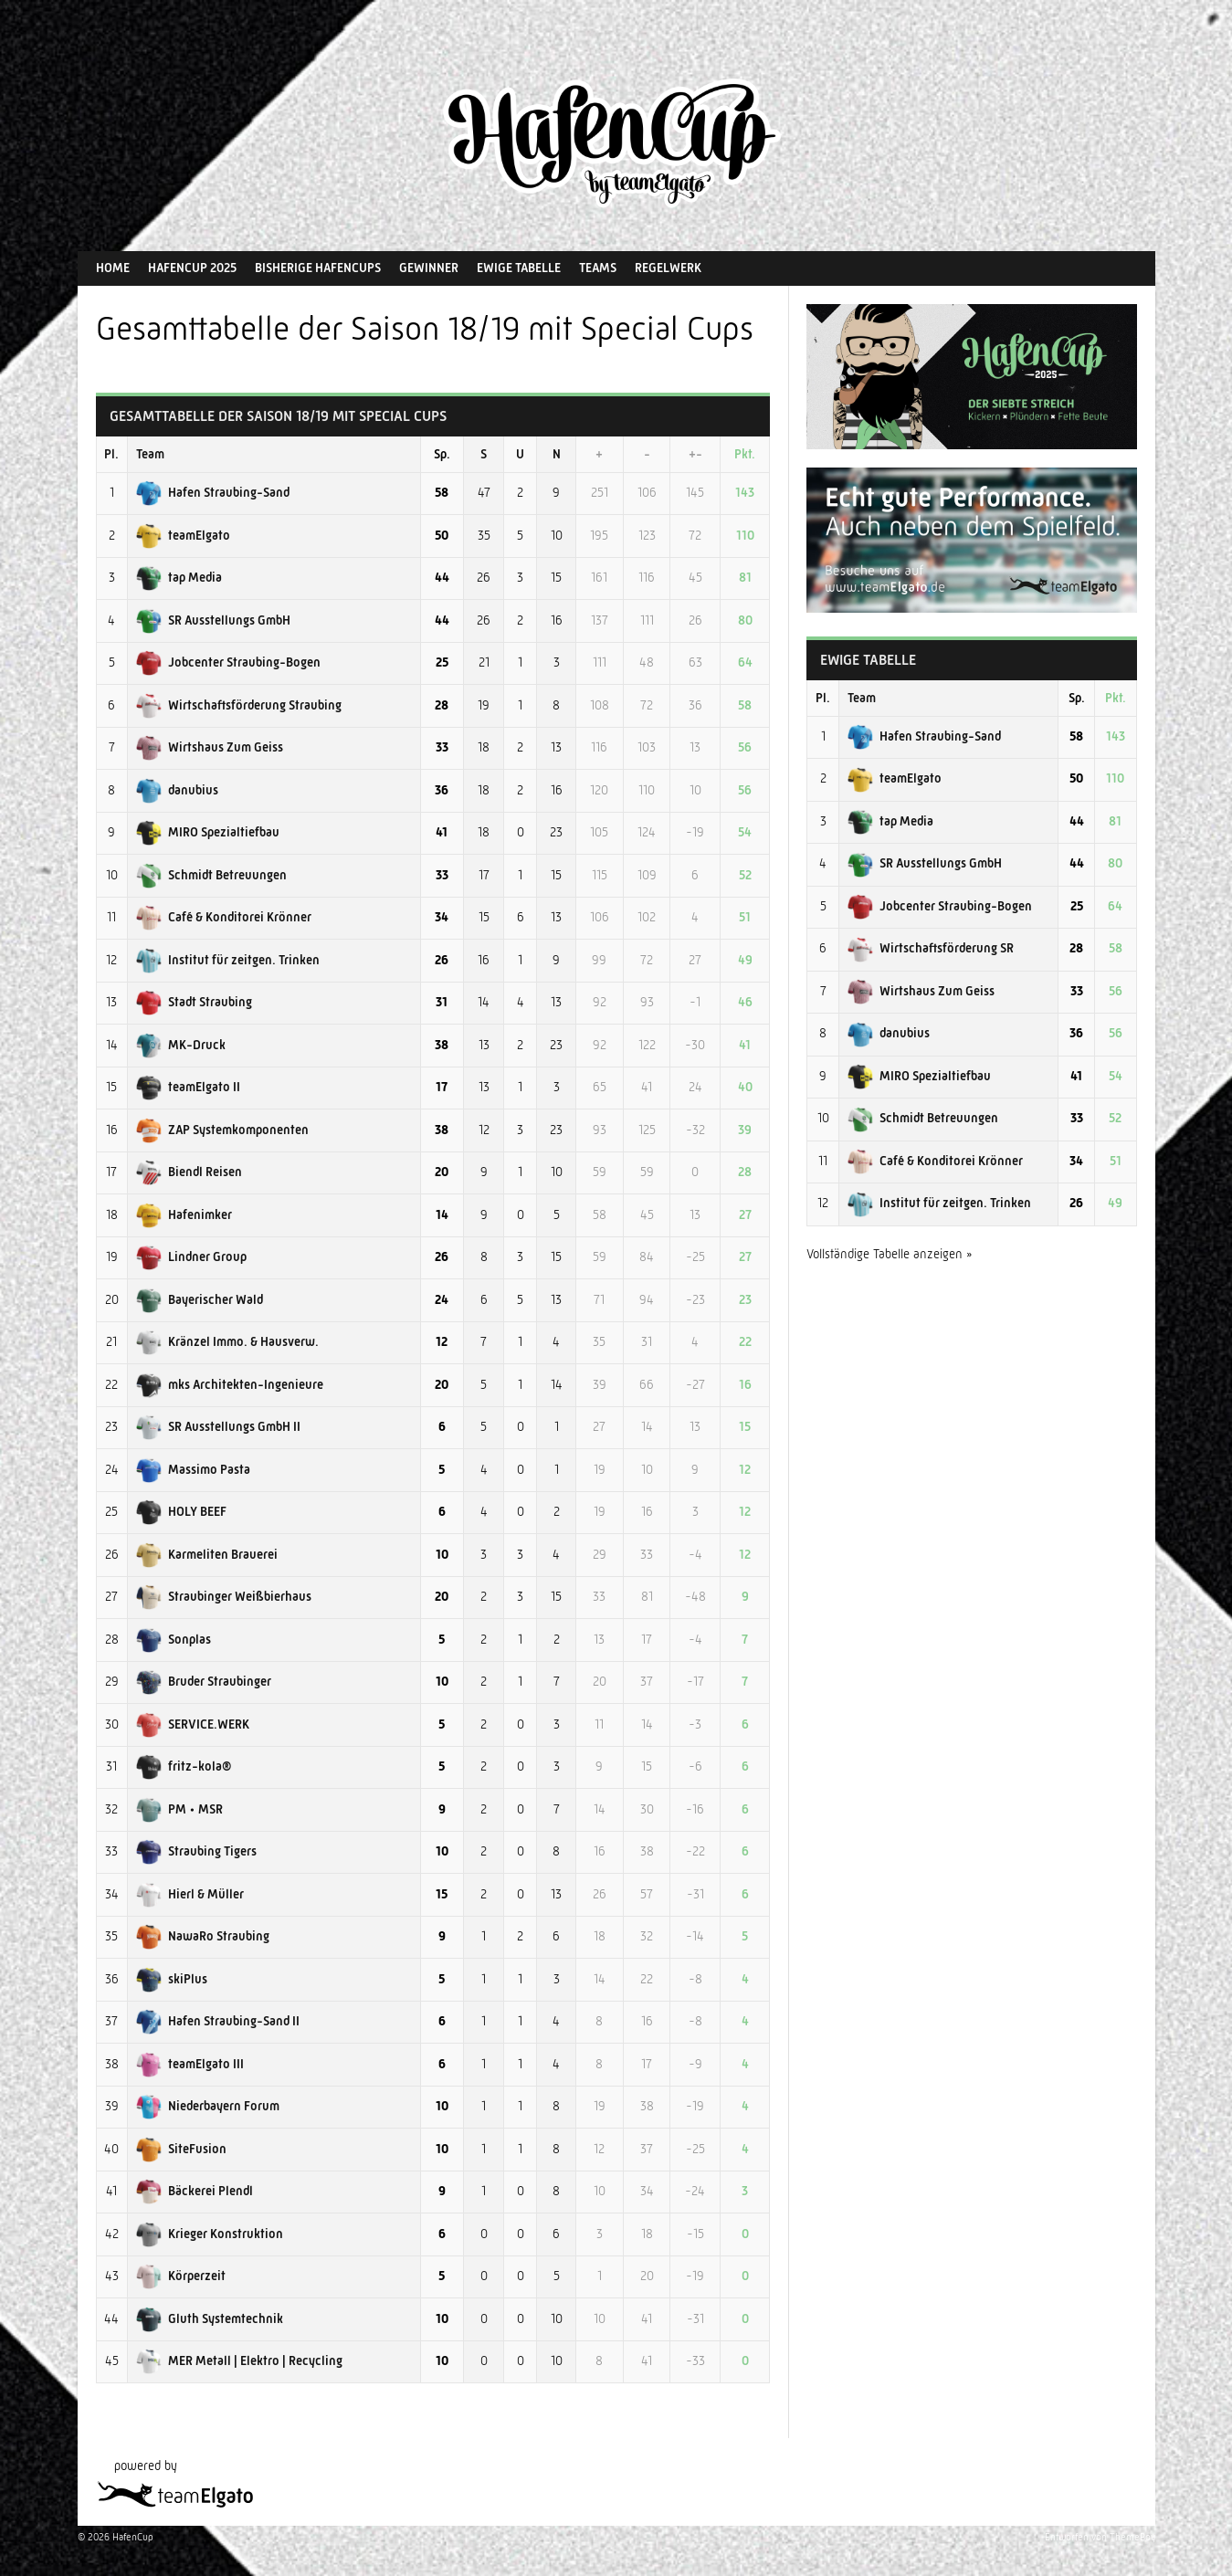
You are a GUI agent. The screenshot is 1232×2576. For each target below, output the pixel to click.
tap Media (179, 577)
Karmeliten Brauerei (207, 1554)
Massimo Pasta (193, 1469)
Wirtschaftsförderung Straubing (239, 705)
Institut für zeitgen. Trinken (228, 959)
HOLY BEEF (181, 1511)
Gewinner (428, 267)
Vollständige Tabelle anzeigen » (889, 1253)
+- (695, 454)
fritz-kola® (183, 1766)
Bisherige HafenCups (318, 267)
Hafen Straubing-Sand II (218, 2020)
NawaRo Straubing (202, 1936)
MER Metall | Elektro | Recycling (239, 2360)
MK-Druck (181, 1044)
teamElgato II (188, 1086)
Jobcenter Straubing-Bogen (228, 662)
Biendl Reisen (189, 1171)
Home (113, 267)
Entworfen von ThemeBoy (1100, 2537)
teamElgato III (190, 2063)
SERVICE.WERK (192, 1724)
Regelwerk (668, 267)
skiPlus (171, 1978)
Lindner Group (191, 1256)
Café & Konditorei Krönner (223, 916)
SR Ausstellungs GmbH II (218, 1426)
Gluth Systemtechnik (209, 2318)
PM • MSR (179, 1809)
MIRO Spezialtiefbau (207, 832)
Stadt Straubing (194, 1001)
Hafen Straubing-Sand (213, 492)
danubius (177, 790)
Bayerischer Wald (199, 1299)
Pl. (111, 454)
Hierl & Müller (190, 1894)
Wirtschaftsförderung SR (931, 948)
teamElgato (183, 535)
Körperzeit (181, 2275)
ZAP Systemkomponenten (222, 1129)
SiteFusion (181, 2148)
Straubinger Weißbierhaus (223, 1596)
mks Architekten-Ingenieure (229, 1384)
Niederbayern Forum (207, 2105)
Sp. (442, 454)
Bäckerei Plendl (194, 2190)
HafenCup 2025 (192, 267)
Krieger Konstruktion (209, 2233)
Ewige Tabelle (519, 267)
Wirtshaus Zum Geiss (209, 747)
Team (150, 454)
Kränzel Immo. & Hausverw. (227, 1341)
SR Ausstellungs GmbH (213, 620)
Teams (597, 267)
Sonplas (173, 1639)
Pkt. (744, 454)
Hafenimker (184, 1214)
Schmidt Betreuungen (211, 874)
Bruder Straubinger (203, 1681)
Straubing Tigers (196, 1851)
